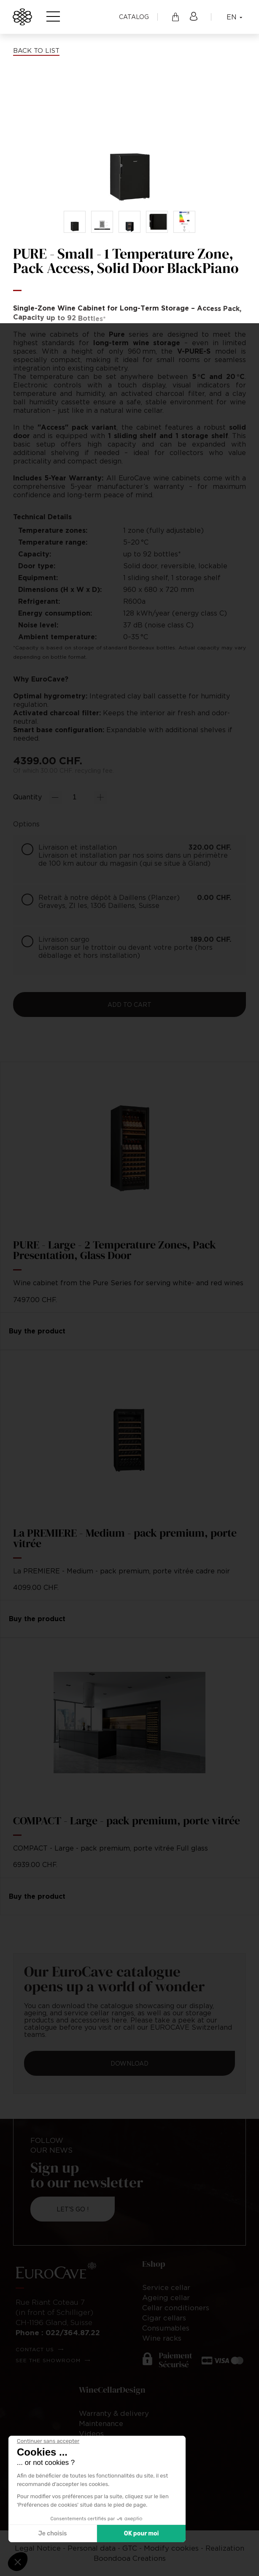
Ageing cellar (166, 2297)
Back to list (36, 50)
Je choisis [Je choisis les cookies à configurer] (52, 2533)
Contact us (35, 2349)
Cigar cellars (164, 2318)
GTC (129, 2548)
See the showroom (48, 2360)
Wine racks (161, 2338)
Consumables (165, 2328)
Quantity (27, 797)
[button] (18, 2561)
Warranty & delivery (114, 2413)
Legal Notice (38, 2548)
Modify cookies (171, 2548)
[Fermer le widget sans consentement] (48, 2441)
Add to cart (129, 1004)
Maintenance (101, 2423)
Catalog (134, 17)
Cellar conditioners (175, 2308)
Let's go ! (73, 2209)
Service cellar (166, 2287)
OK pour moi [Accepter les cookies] (141, 2533)
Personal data (91, 2548)
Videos (91, 2433)
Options (26, 824)
